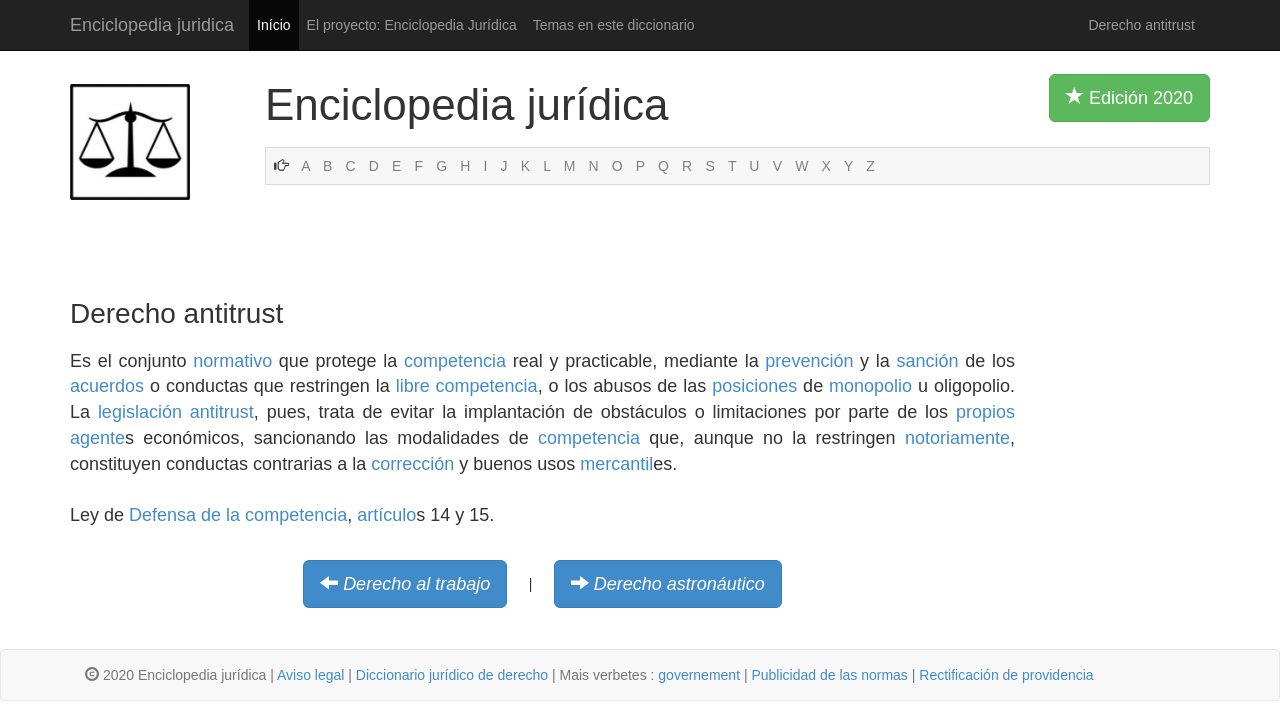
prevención (809, 361)
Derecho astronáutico (679, 584)
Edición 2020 (1129, 97)
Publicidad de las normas (829, 675)
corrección (412, 464)
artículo (386, 515)
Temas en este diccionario (614, 25)
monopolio (870, 386)
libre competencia (467, 386)
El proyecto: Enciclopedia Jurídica (412, 25)
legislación (140, 412)
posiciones (754, 386)
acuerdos (107, 386)
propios (985, 412)
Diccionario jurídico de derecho (452, 675)
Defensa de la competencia (238, 515)
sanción (928, 361)
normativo (232, 361)
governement (699, 675)
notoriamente (957, 438)
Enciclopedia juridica (152, 25)
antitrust (222, 412)
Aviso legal (310, 675)
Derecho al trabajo (416, 584)
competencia (455, 361)
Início (273, 25)
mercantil (616, 464)
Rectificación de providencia (1006, 675)
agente (97, 438)
